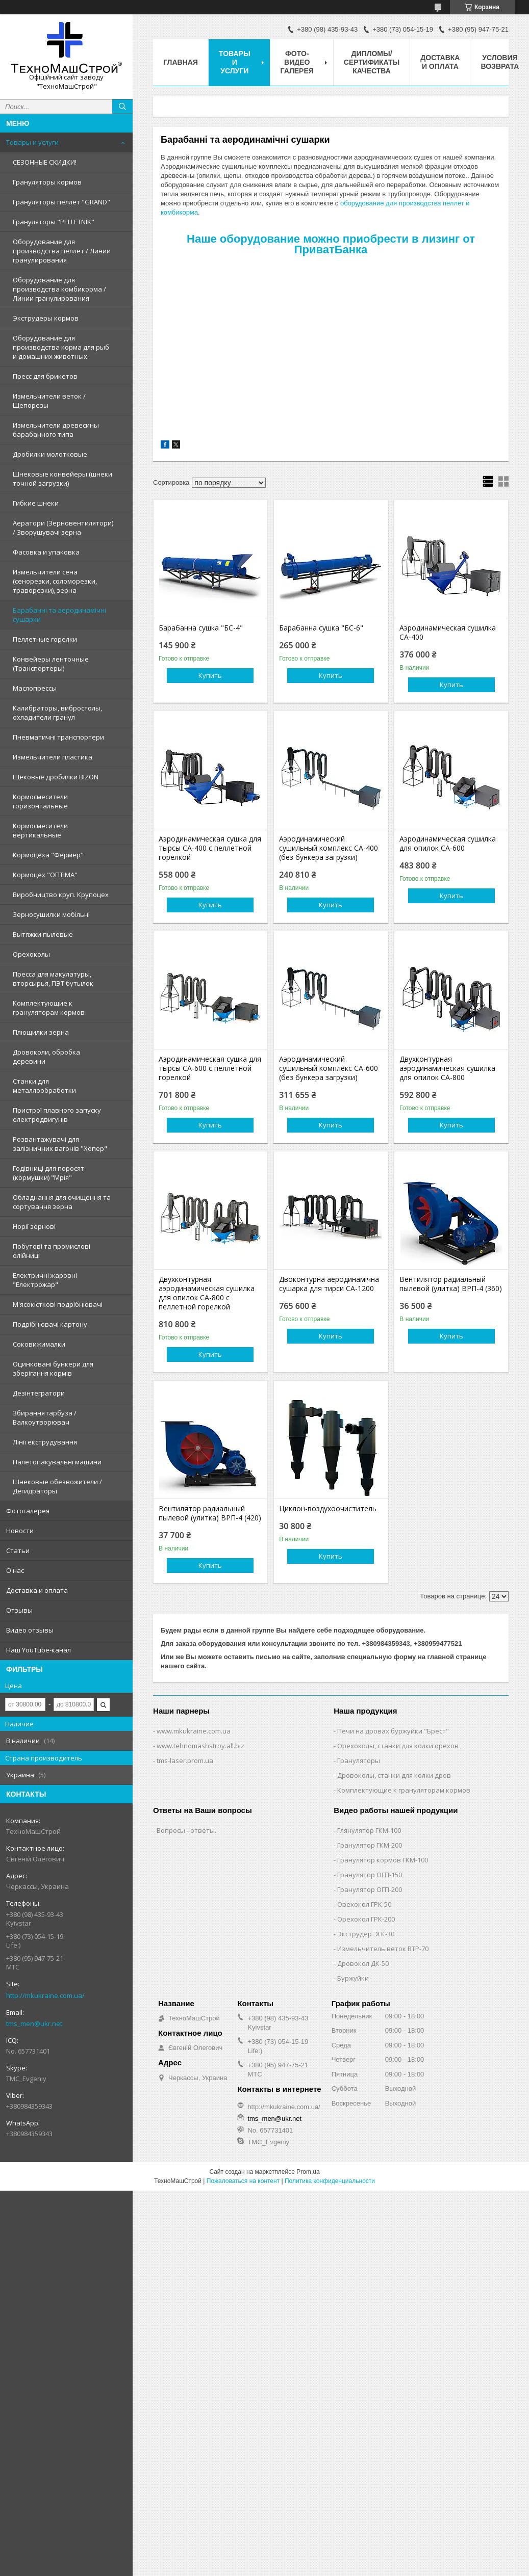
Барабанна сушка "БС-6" (321, 628)
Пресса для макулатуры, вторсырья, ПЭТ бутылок (53, 978)
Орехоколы (31, 954)
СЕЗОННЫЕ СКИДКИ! (45, 162)
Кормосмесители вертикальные (40, 830)
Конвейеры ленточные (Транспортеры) (51, 663)
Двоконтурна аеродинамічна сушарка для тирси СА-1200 (329, 1284)
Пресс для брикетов (45, 376)
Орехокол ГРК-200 (366, 1919)
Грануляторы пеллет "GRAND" (61, 201)
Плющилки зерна (41, 1032)
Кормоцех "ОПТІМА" (45, 874)
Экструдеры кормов (46, 318)
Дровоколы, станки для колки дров (394, 1775)
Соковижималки (39, 1344)
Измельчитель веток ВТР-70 (383, 1948)
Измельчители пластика (52, 756)
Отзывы (19, 1610)
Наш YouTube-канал (38, 1649)
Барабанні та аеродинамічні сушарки (59, 615)
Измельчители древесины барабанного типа (56, 429)
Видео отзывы (30, 1630)
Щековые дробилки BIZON (55, 776)
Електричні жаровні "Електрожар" (45, 1280)
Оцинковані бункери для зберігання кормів (53, 1368)
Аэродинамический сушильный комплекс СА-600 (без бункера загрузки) (328, 1068)
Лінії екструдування (45, 1442)
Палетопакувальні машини (57, 1461)
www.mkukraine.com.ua (194, 1731)
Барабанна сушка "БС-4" (201, 628)
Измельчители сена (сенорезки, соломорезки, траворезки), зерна (55, 581)
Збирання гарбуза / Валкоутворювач (45, 1417)
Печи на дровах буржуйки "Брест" (393, 1731)
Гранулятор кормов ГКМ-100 (382, 1859)
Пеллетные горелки (45, 639)
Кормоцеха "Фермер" (48, 854)
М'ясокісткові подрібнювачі (58, 1304)
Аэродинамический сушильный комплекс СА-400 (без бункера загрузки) (328, 848)
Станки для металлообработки (44, 1085)
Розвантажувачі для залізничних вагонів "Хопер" (60, 1144)
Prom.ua (307, 2171)
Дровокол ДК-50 (363, 1963)
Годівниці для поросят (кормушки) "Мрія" (48, 1173)
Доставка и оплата (37, 1590)
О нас (15, 1570)
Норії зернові (34, 1226)
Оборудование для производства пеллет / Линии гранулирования (62, 251)
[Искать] (122, 106)
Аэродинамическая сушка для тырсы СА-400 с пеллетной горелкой (210, 848)
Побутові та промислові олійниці (51, 1251)
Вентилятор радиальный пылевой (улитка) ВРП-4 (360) (450, 1284)
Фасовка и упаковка (46, 552)
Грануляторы (358, 1760)
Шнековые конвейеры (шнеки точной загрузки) (62, 478)
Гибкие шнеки (36, 503)
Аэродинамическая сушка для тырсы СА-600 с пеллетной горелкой (210, 1068)
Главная (180, 62)
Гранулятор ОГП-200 (369, 1889)
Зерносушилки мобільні (51, 914)
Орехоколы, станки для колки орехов (398, 1745)
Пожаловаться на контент (243, 2181)
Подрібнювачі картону (50, 1324)
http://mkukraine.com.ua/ (45, 1995)
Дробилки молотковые (50, 454)
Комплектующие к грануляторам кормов (49, 1007)
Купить (210, 675)
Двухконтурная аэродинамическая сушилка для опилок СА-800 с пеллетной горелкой (207, 1293)
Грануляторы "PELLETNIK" (53, 221)
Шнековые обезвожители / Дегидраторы (57, 1486)
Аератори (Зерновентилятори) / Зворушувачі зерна (63, 527)
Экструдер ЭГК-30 (365, 1933)
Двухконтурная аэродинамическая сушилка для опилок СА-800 (447, 1068)
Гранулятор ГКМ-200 (369, 1845)
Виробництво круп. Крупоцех (61, 894)
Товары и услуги (32, 142)
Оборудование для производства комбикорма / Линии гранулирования (59, 289)
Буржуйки (353, 1978)
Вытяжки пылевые (43, 934)
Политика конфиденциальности (330, 2181)
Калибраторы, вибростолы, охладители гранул (57, 712)
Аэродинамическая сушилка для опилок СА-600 (447, 843)
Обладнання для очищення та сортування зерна (62, 1202)
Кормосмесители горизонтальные (40, 801)
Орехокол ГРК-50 (364, 1904)
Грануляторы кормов (47, 182)
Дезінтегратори (39, 1393)
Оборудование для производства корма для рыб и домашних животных (61, 347)
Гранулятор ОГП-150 (369, 1874)
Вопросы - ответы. (186, 1830)
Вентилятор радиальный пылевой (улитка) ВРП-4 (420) (210, 1513)
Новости (20, 1530)
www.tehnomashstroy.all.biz (200, 1745)
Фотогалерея (27, 1510)
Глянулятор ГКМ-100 (369, 1830)
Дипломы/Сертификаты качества (371, 62)
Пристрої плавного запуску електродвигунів (57, 1115)
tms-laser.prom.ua (185, 1760)
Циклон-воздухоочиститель (327, 1508)
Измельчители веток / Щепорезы (49, 400)
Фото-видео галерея (297, 62)
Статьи (18, 1550)
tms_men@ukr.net (34, 2023)
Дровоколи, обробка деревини (46, 1056)
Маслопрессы (35, 688)
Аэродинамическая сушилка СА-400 (447, 632)
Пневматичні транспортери (58, 737)
